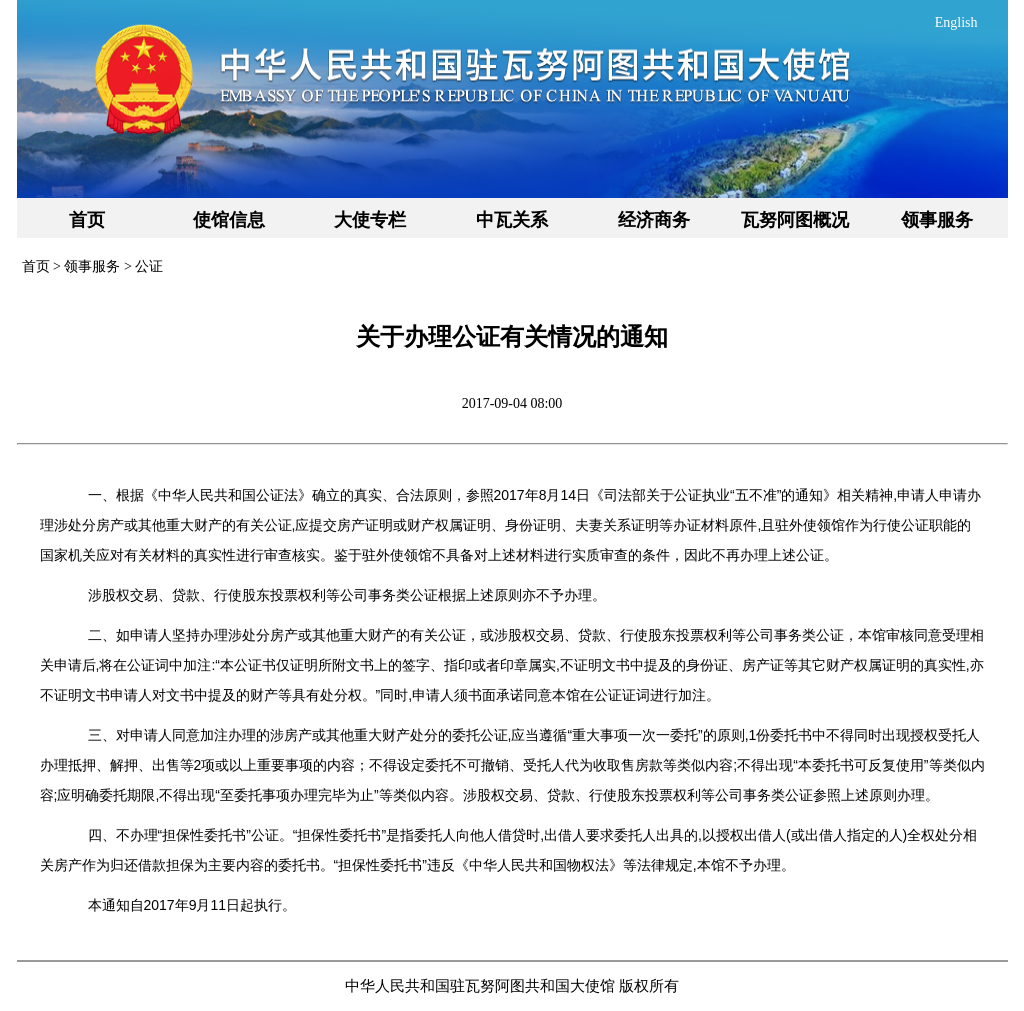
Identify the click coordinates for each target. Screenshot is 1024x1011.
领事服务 (937, 220)
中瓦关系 (512, 220)
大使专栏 (370, 220)
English (956, 22)
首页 (87, 220)
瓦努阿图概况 (795, 220)
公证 (149, 266)
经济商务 (654, 220)
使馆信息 (229, 220)
